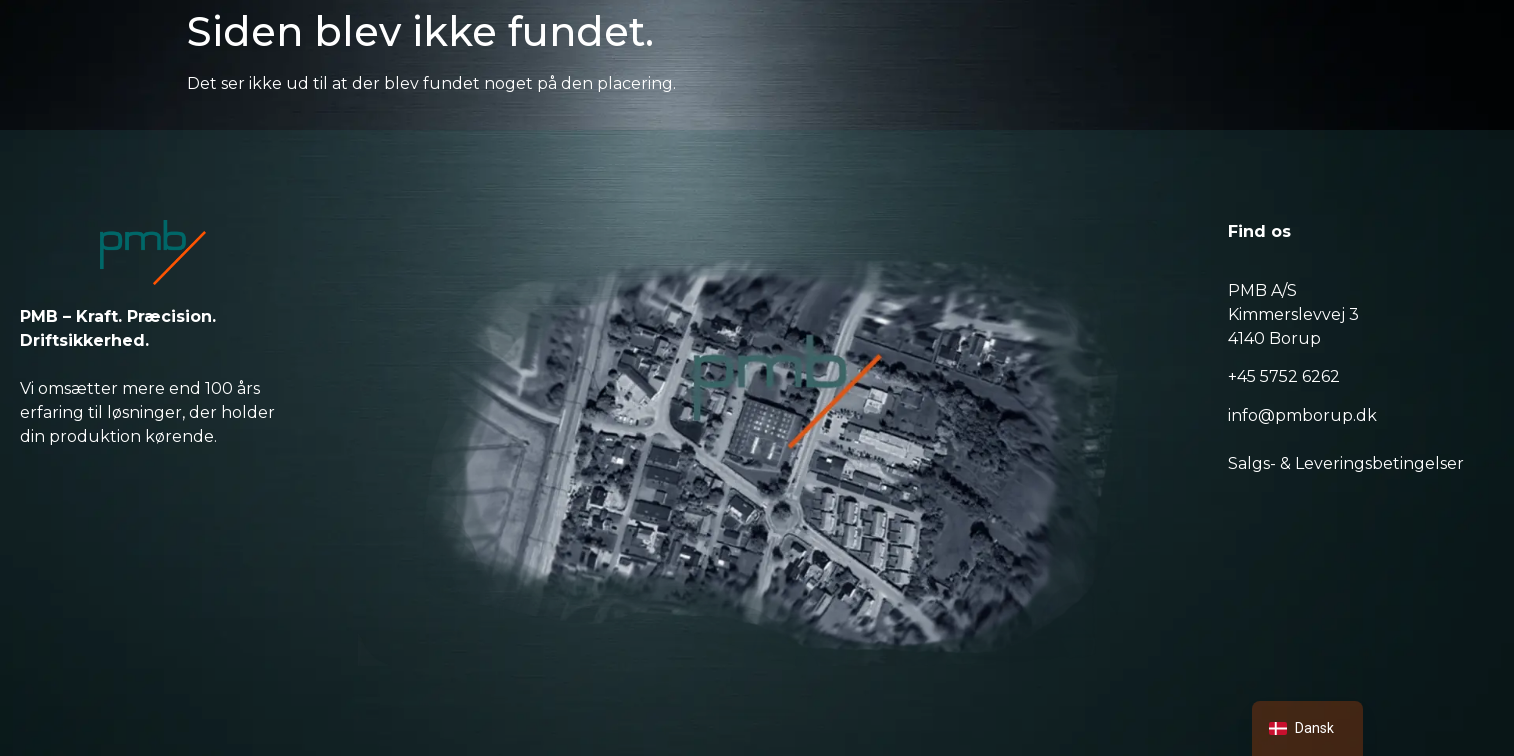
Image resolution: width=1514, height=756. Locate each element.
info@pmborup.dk (1302, 415)
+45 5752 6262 (1284, 376)
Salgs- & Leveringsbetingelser (1346, 463)
